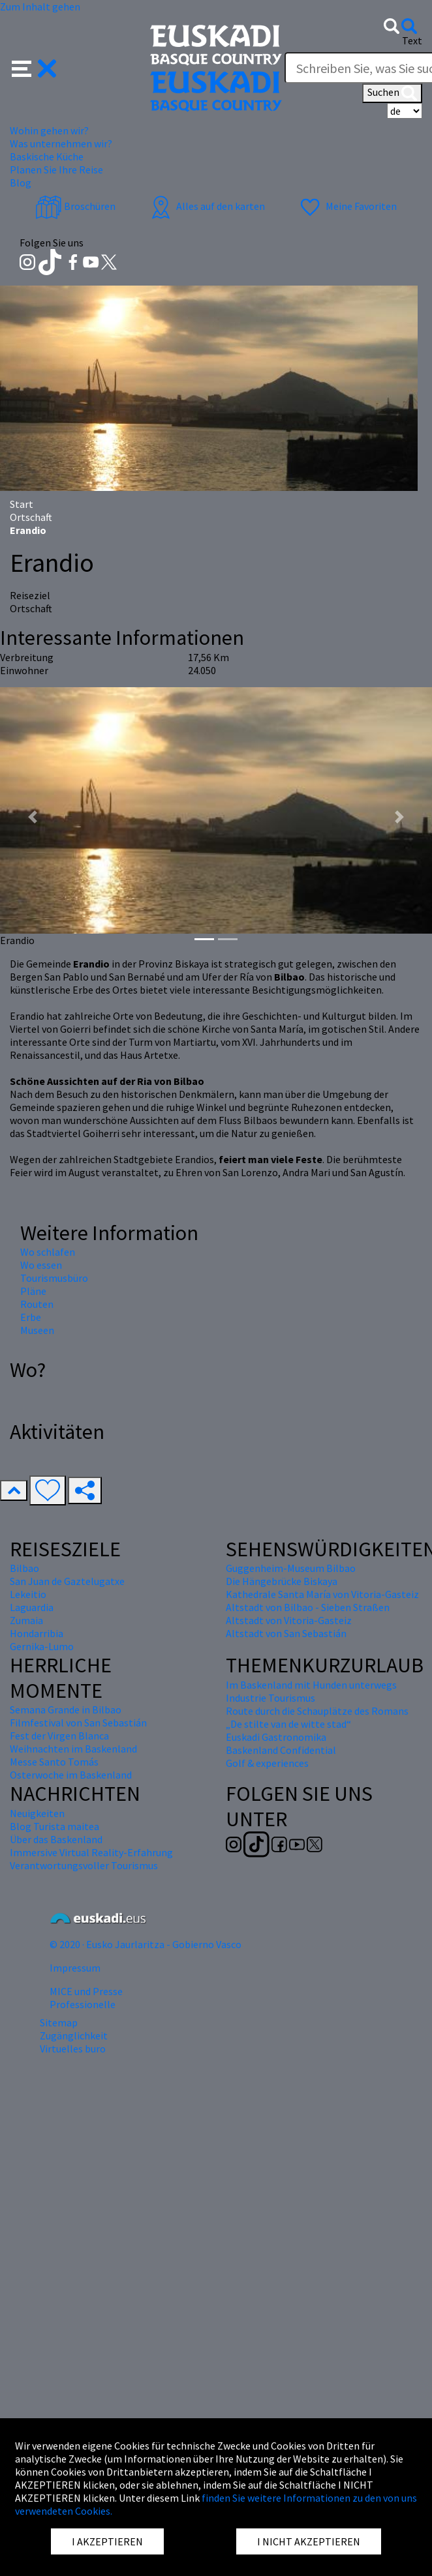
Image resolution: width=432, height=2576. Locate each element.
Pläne (33, 1290)
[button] (34, 67)
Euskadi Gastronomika (276, 1736)
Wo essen (41, 1264)
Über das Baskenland (56, 1839)
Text (412, 40)
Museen (37, 1330)
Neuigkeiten (37, 1813)
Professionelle (83, 2004)
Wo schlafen (47, 1251)
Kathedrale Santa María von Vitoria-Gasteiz (322, 1594)
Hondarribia (36, 1633)
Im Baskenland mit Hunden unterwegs (311, 1684)
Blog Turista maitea (54, 1826)
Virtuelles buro (73, 2048)
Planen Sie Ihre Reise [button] (56, 169)
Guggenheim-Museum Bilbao (291, 1568)
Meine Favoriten (347, 206)
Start (21, 504)
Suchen (392, 93)
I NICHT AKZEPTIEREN (308, 2541)
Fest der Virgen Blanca (59, 1735)
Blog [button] (20, 182)
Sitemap (59, 2022)
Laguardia (32, 1607)
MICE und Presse (86, 1991)
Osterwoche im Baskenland (71, 1774)
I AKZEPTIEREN (107, 2541)
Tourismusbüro (54, 1277)
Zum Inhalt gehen (40, 6)
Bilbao (24, 1568)
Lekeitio (28, 1594)
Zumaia (26, 1620)
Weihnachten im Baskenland (73, 1748)
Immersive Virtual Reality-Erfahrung (91, 1852)
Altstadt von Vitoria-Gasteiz (289, 1620)
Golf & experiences (267, 1762)
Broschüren (75, 206)
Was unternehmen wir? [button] (61, 143)
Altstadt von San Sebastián (286, 1633)
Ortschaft (31, 517)
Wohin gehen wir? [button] (49, 130)
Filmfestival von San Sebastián (78, 1722)
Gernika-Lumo (42, 1646)
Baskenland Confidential (281, 1749)
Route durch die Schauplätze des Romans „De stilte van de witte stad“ (317, 1717)
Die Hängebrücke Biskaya (281, 1581)
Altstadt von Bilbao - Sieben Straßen (308, 1607)
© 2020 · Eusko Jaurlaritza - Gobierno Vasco (145, 1944)
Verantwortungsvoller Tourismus (84, 1865)
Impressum (75, 1967)
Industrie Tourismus (270, 1697)
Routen (37, 1303)
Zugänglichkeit (74, 2035)
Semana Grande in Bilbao (65, 1709)
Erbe (30, 1317)
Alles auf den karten (206, 206)
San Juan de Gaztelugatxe (67, 1581)
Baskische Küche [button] (47, 156)
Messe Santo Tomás (54, 1761)
